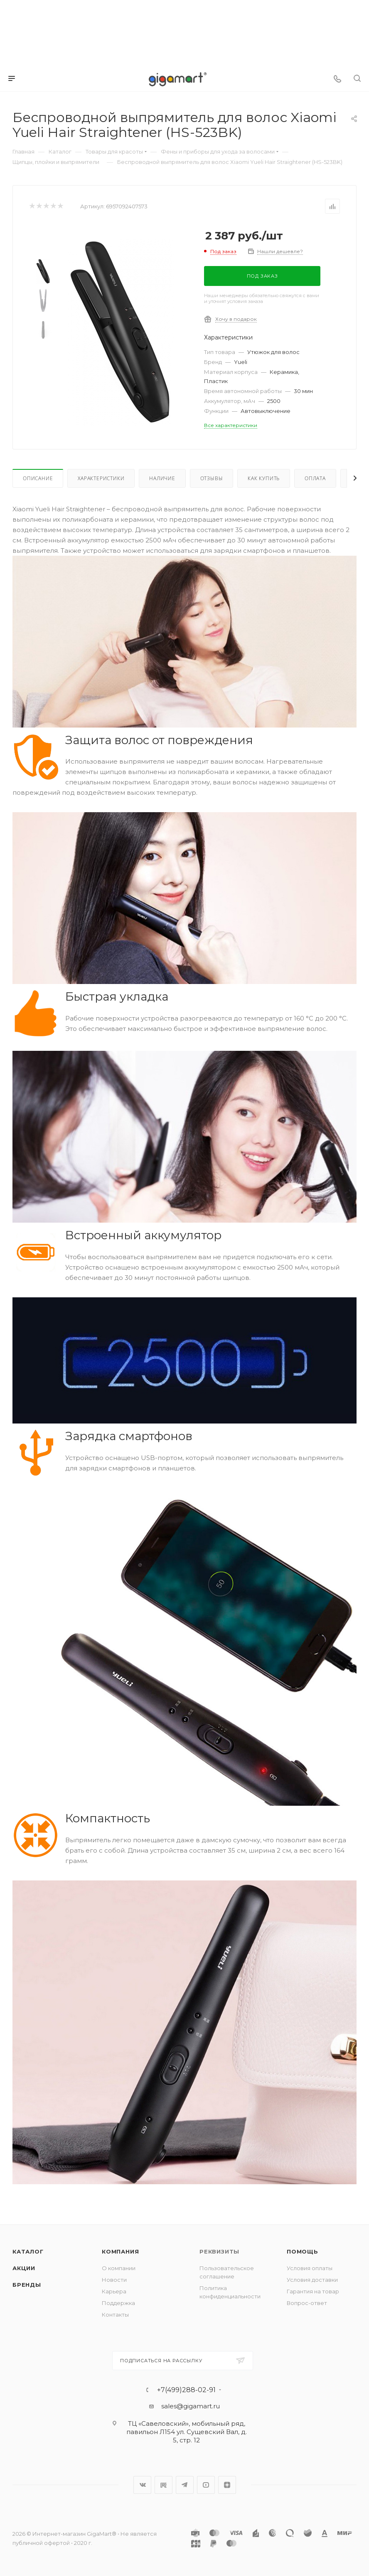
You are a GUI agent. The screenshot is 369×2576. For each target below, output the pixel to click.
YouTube (206, 2485)
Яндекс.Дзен (227, 2485)
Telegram (185, 2485)
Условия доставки (312, 2279)
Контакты (115, 2314)
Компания (120, 2251)
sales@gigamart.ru (190, 2406)
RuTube (163, 2485)
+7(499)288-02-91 (186, 2390)
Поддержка (118, 2303)
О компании (118, 2268)
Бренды (26, 2284)
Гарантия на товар (313, 2291)
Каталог (28, 2251)
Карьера (114, 2291)
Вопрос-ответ (307, 2303)
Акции (23, 2268)
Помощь (302, 2251)
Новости (114, 2279)
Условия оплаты (309, 2268)
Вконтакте (142, 2485)
